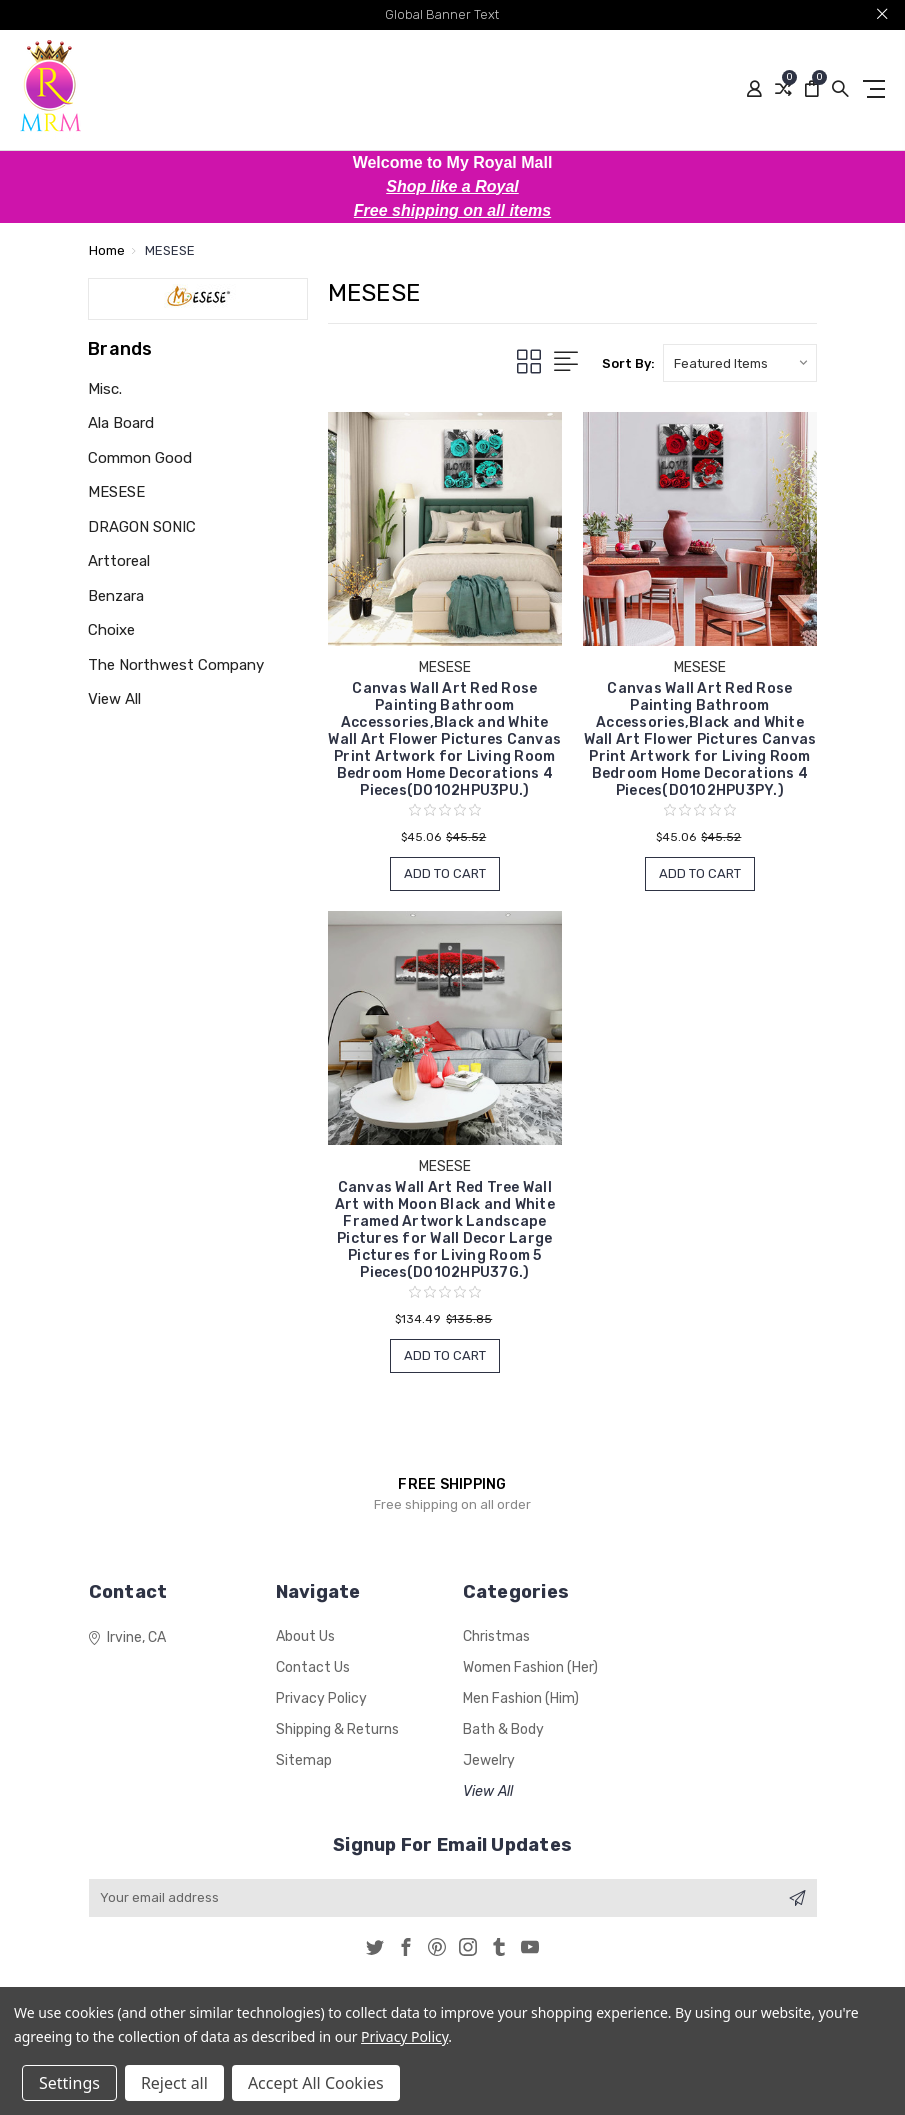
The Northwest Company (176, 665)
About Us (305, 1636)
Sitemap (304, 1760)
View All (114, 699)
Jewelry (489, 1760)
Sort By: (628, 363)
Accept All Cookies (316, 2083)
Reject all (174, 2083)
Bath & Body (503, 1729)
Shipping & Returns (337, 1729)
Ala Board (121, 423)
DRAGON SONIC (142, 527)
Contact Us (313, 1667)
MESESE (116, 492)
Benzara (116, 596)
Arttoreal (119, 561)
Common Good (140, 458)
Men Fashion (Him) (521, 1698)
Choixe (111, 630)
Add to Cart (445, 873)
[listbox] (740, 363)
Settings (69, 2083)
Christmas (496, 1636)
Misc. (105, 389)
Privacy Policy (321, 1698)
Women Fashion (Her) (530, 1667)
